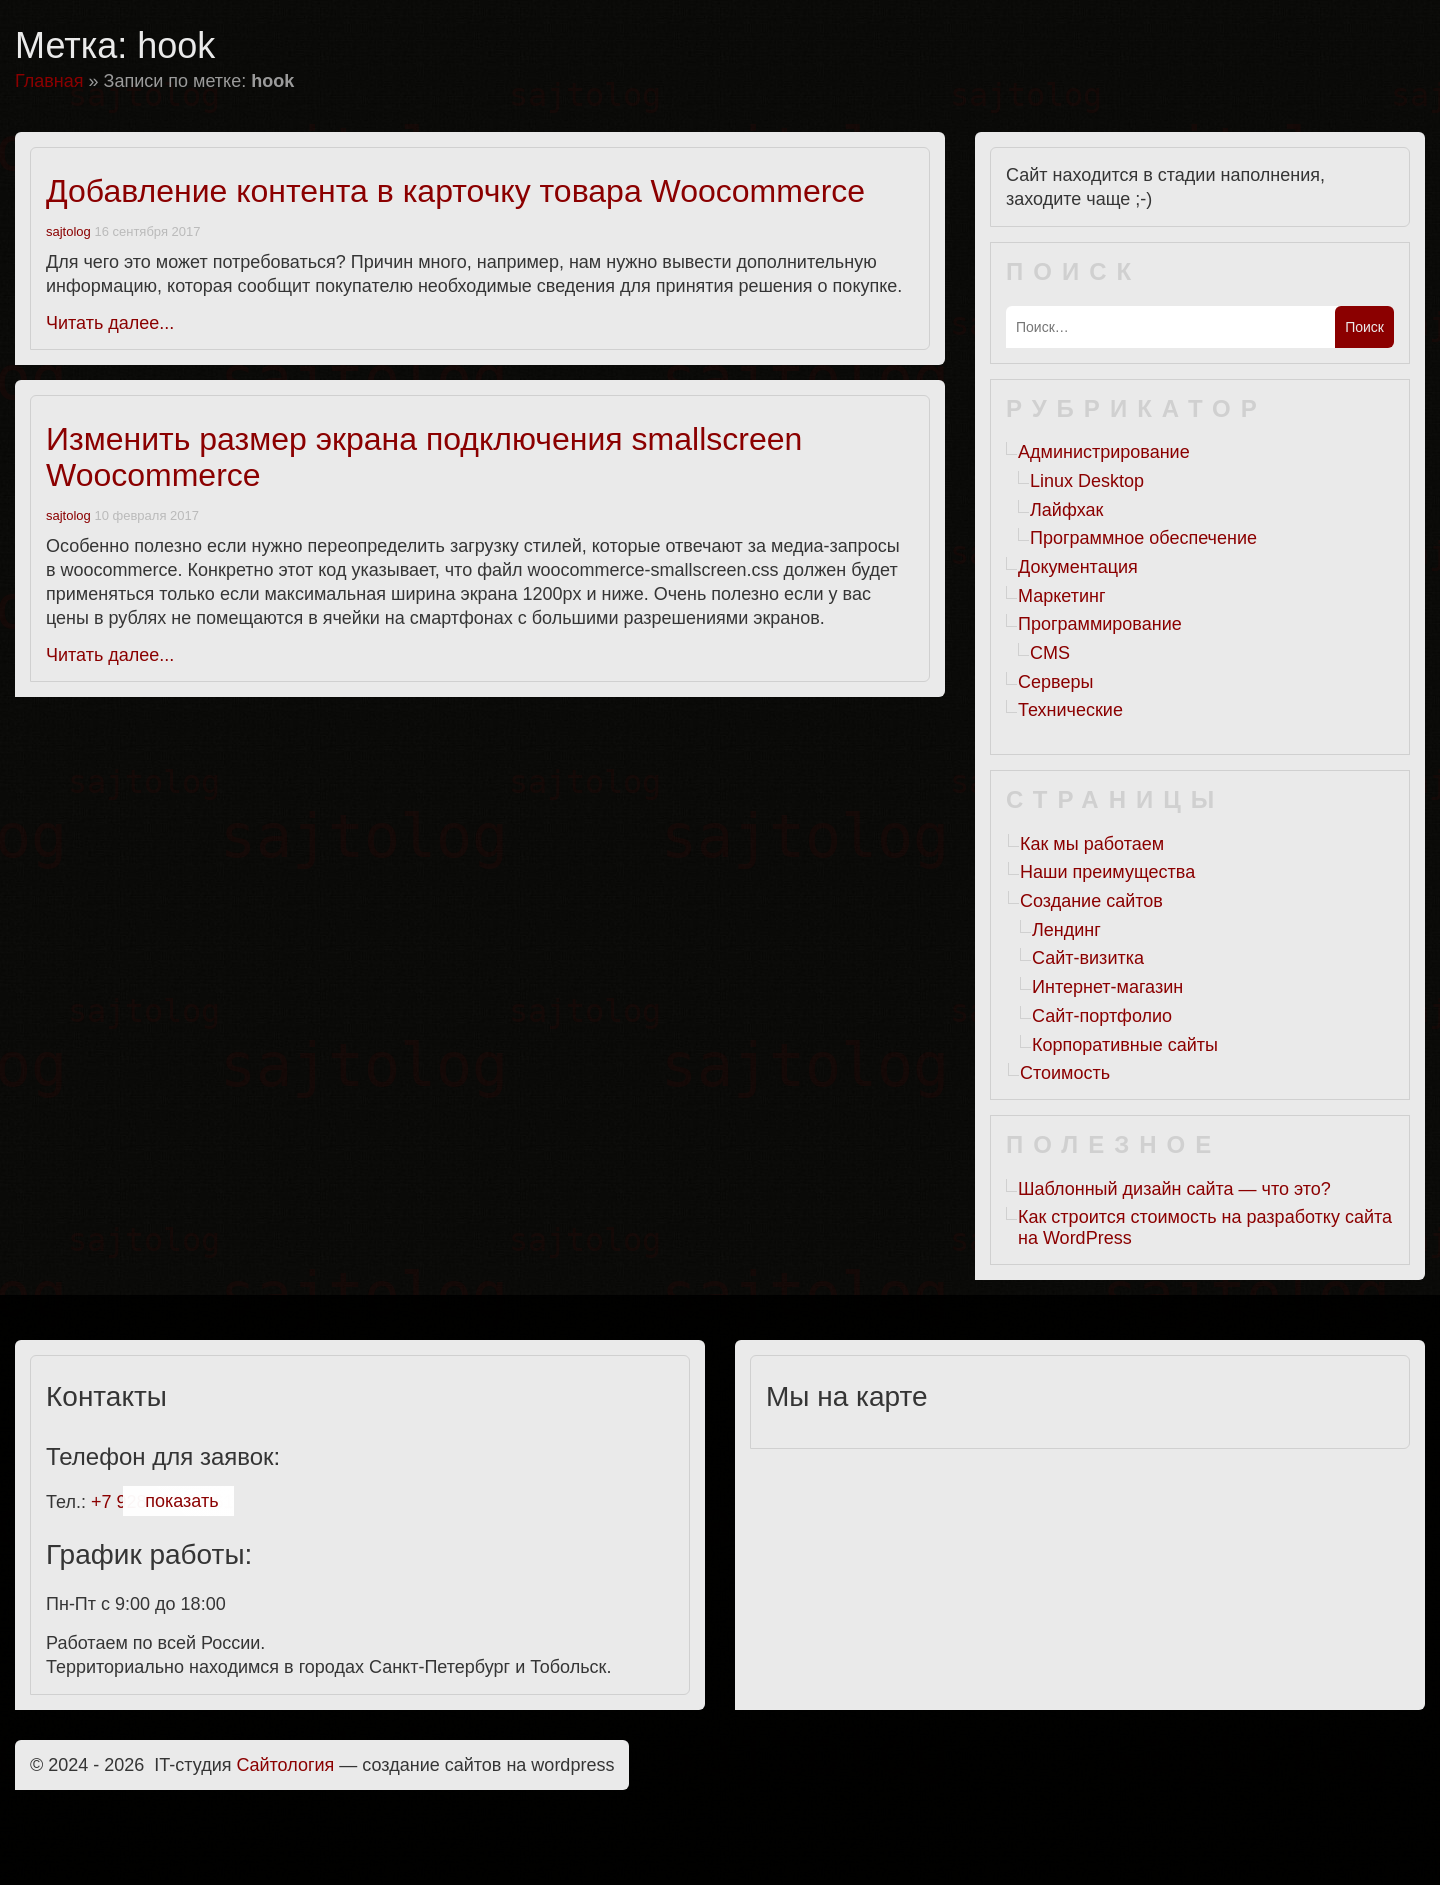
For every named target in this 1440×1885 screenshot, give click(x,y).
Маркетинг (1062, 596)
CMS (1050, 653)
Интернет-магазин (1107, 987)
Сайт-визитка (1088, 958)
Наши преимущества (1107, 872)
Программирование (1100, 624)
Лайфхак (1066, 510)
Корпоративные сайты (1125, 1045)
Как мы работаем (1092, 844)
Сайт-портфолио (1102, 1016)
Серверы (1055, 682)
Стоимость (1065, 1073)
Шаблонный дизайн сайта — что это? (1174, 1189)
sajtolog (68, 231)
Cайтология (286, 1765)
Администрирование (1104, 452)
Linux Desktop (1087, 481)
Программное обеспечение (1143, 538)
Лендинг (1066, 930)
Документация (1078, 567)
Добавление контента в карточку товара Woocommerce (455, 191)
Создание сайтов (1091, 901)
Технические (1070, 710)
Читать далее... (110, 323)
